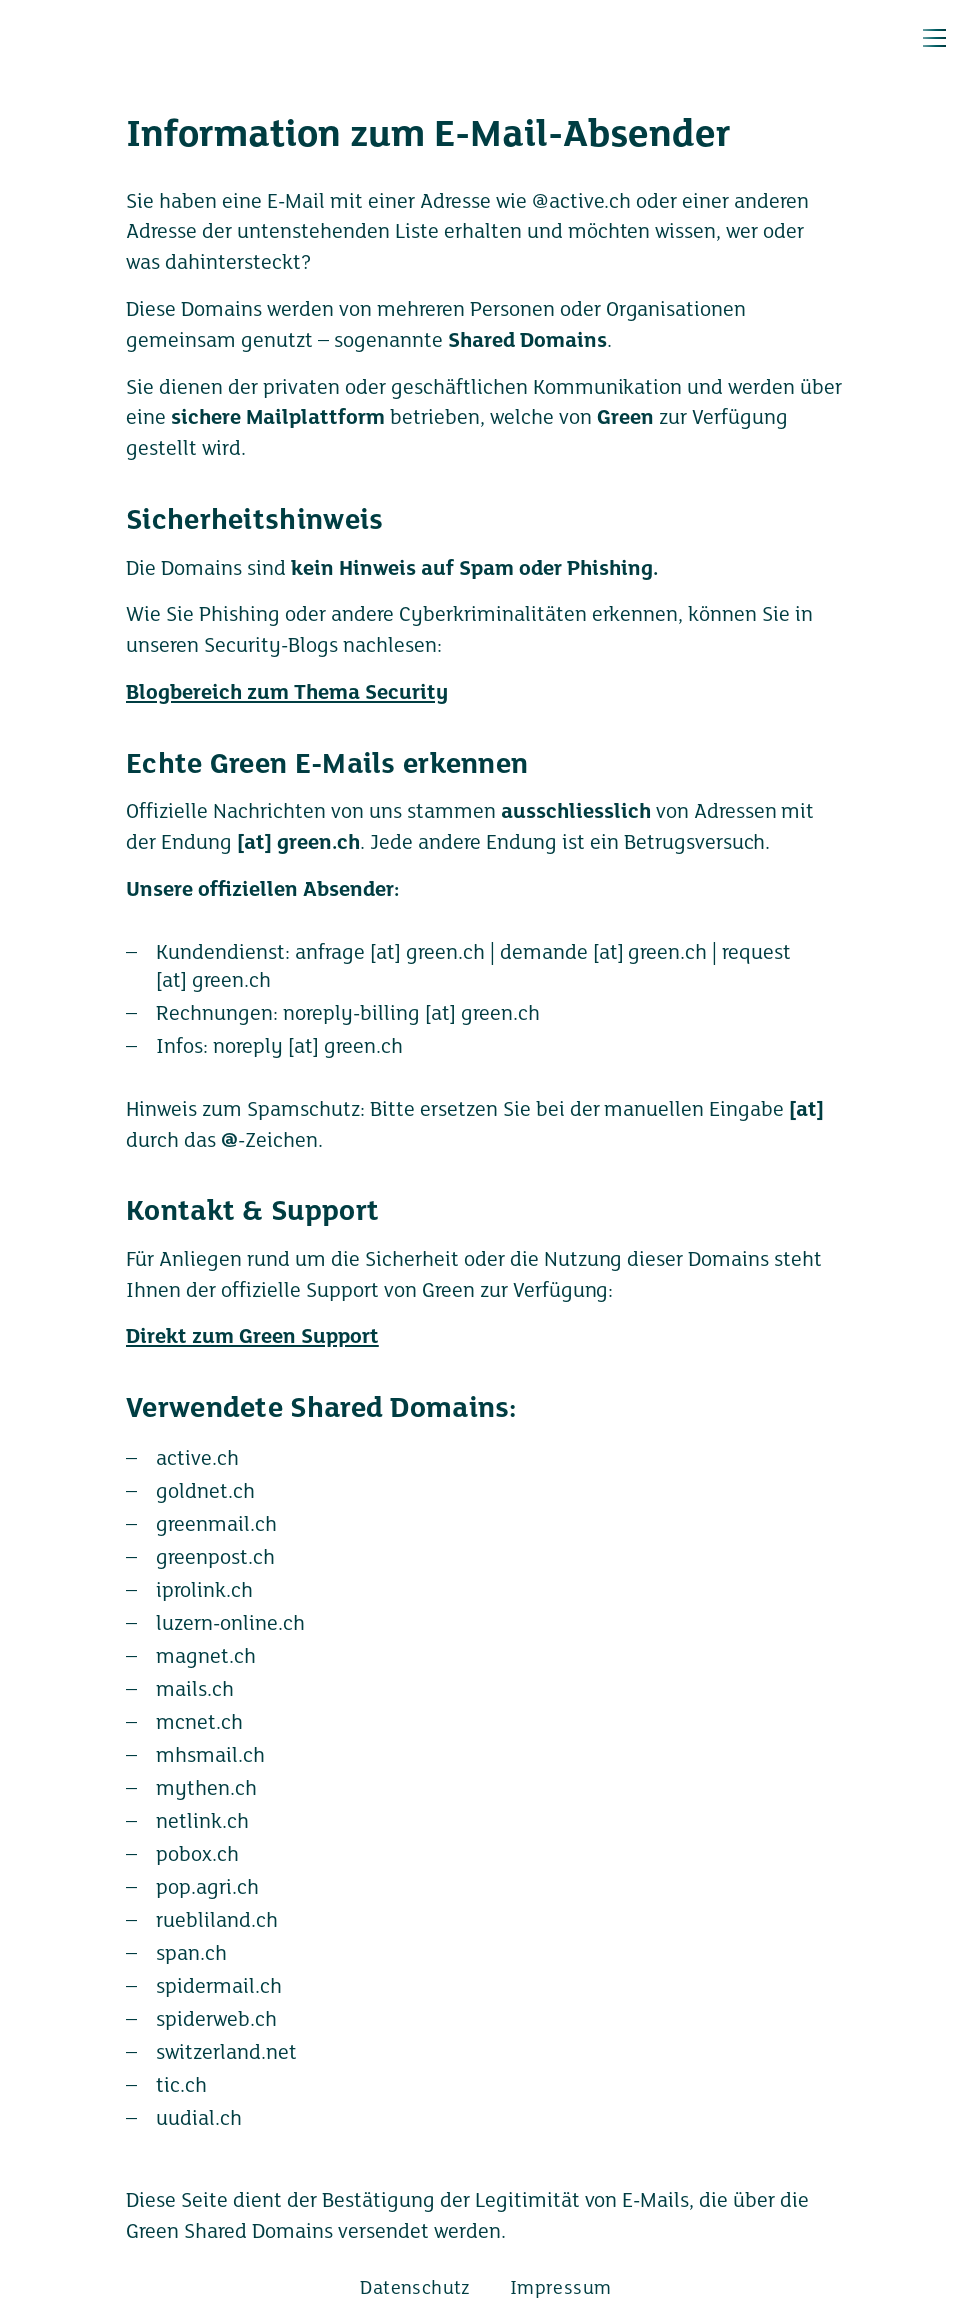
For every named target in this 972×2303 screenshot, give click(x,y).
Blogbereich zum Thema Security (287, 693)
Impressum (561, 2289)
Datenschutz (414, 2289)
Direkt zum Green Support (252, 1337)
